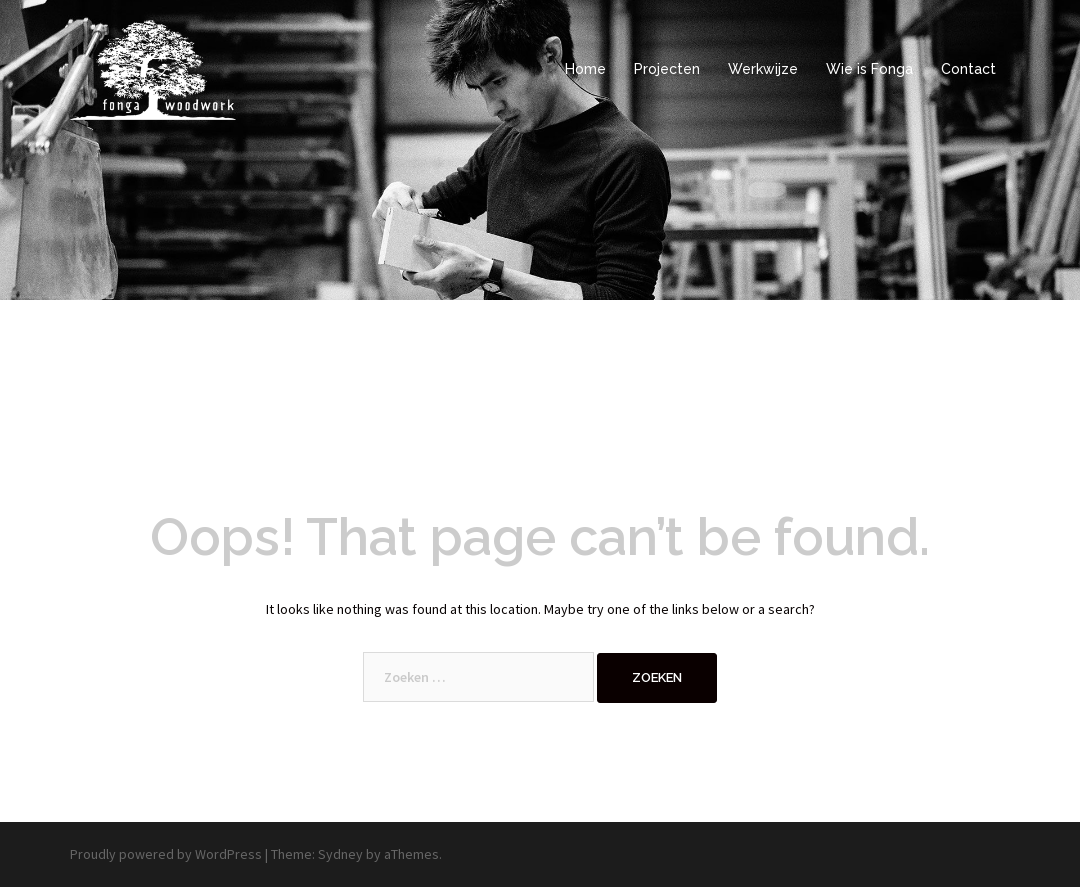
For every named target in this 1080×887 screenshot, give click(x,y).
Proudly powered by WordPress (166, 854)
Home (585, 69)
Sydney (340, 854)
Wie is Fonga (869, 69)
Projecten (667, 69)
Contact (968, 69)
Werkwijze (763, 69)
